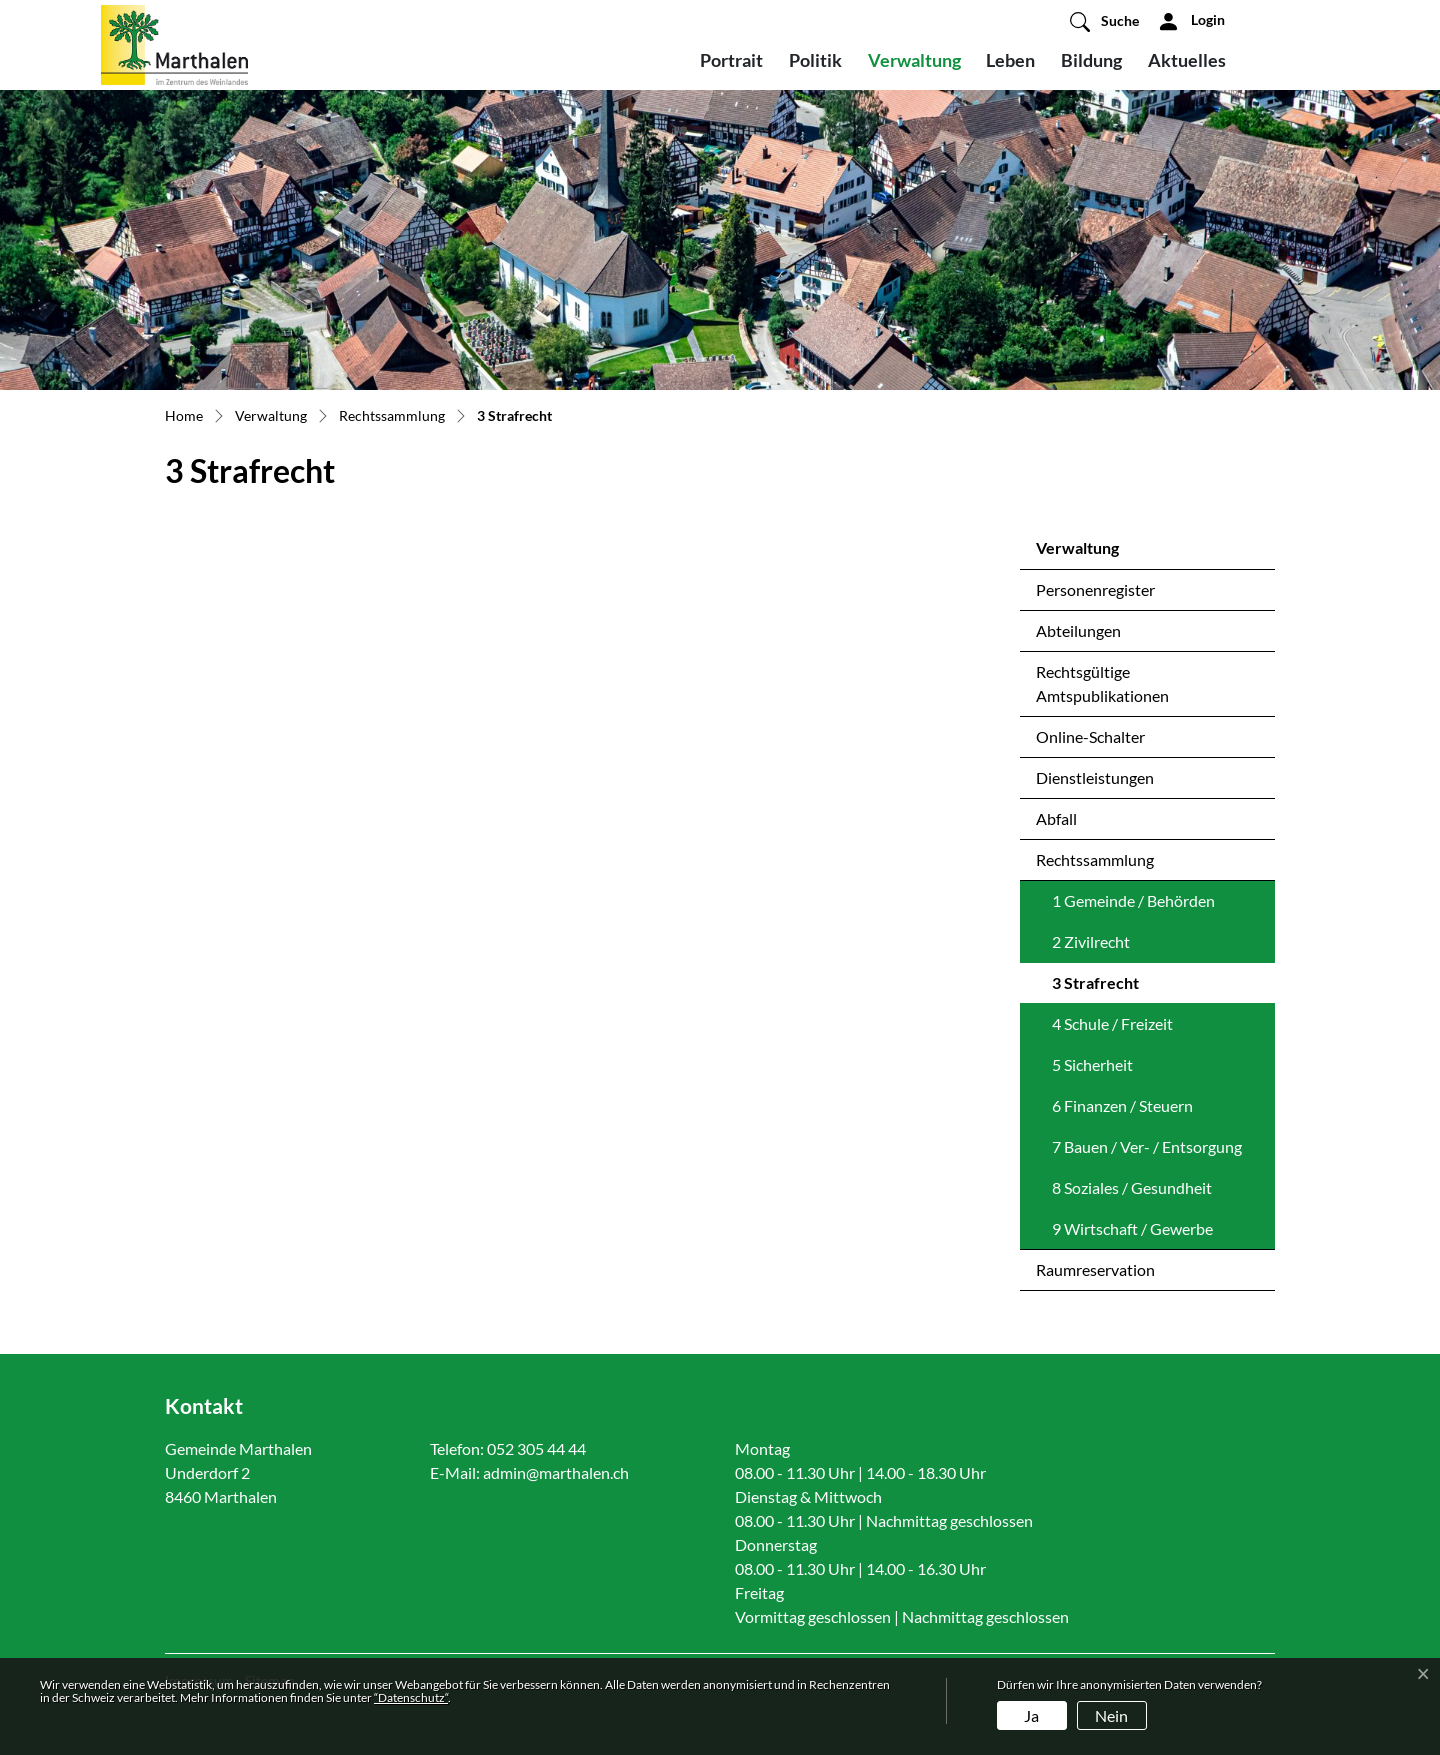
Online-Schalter (1090, 736)
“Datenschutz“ (411, 1697)
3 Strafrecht (1104, 988)
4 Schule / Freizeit (1112, 1023)
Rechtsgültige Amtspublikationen (1102, 683)
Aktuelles (1187, 60)
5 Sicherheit (1092, 1064)
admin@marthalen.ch (556, 1472)
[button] (1104, 21)
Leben (1010, 60)
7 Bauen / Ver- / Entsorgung (1147, 1146)
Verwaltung (914, 60)
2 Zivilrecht (1091, 941)
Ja (1031, 1715)
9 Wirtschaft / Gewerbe (1132, 1228)
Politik (815, 60)
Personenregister (1095, 589)
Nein (1111, 1715)
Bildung (1091, 60)
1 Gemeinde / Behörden (1133, 900)
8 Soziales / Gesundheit (1132, 1187)
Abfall (1056, 818)
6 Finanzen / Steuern (1122, 1105)
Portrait (731, 60)
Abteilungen (1078, 630)
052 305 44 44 (536, 1448)
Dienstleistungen (1095, 777)
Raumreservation (1095, 1269)
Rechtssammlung (1095, 859)
